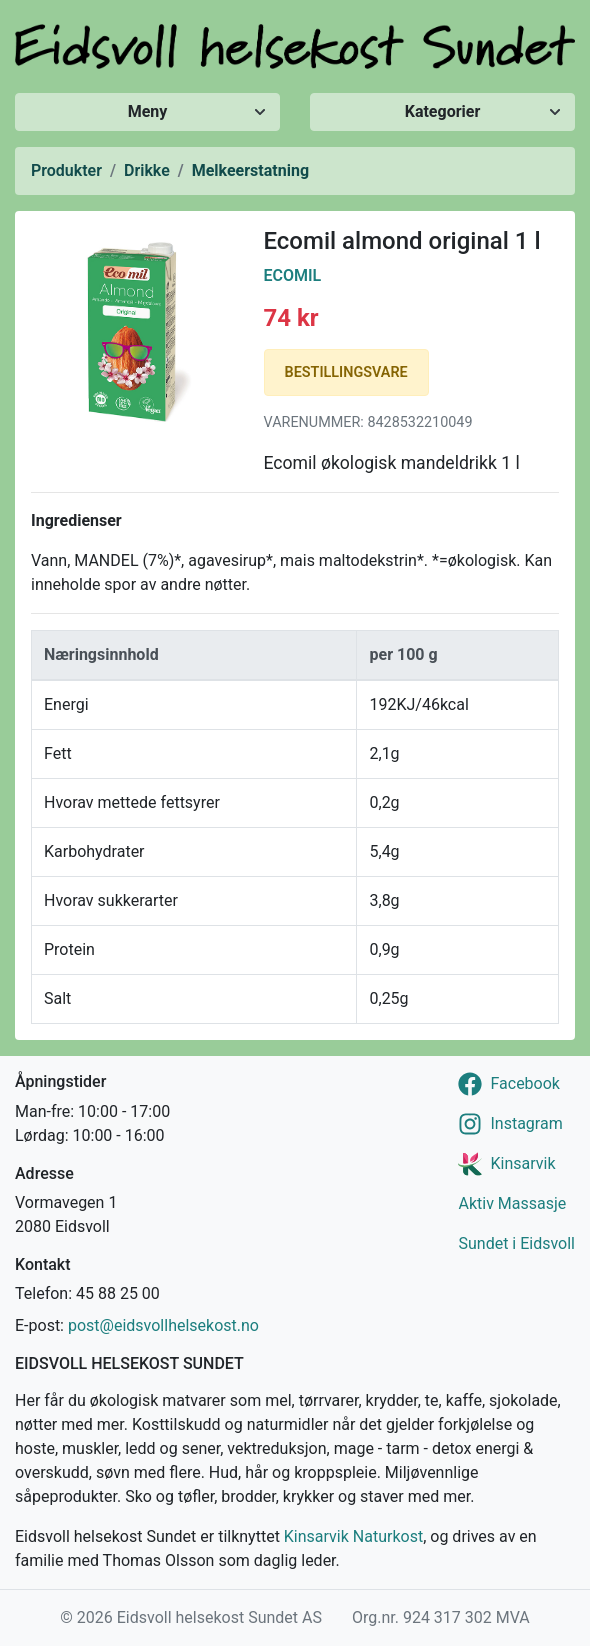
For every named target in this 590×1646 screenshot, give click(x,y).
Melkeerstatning (250, 170)
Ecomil (293, 275)
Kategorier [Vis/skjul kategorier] (443, 111)
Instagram (526, 1123)
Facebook (524, 1083)
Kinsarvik (522, 1163)
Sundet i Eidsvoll (516, 1243)
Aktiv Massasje (512, 1203)
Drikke (147, 170)
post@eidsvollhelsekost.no (163, 1325)
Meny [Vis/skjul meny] (148, 111)
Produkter (66, 170)
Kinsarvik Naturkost (353, 1536)
